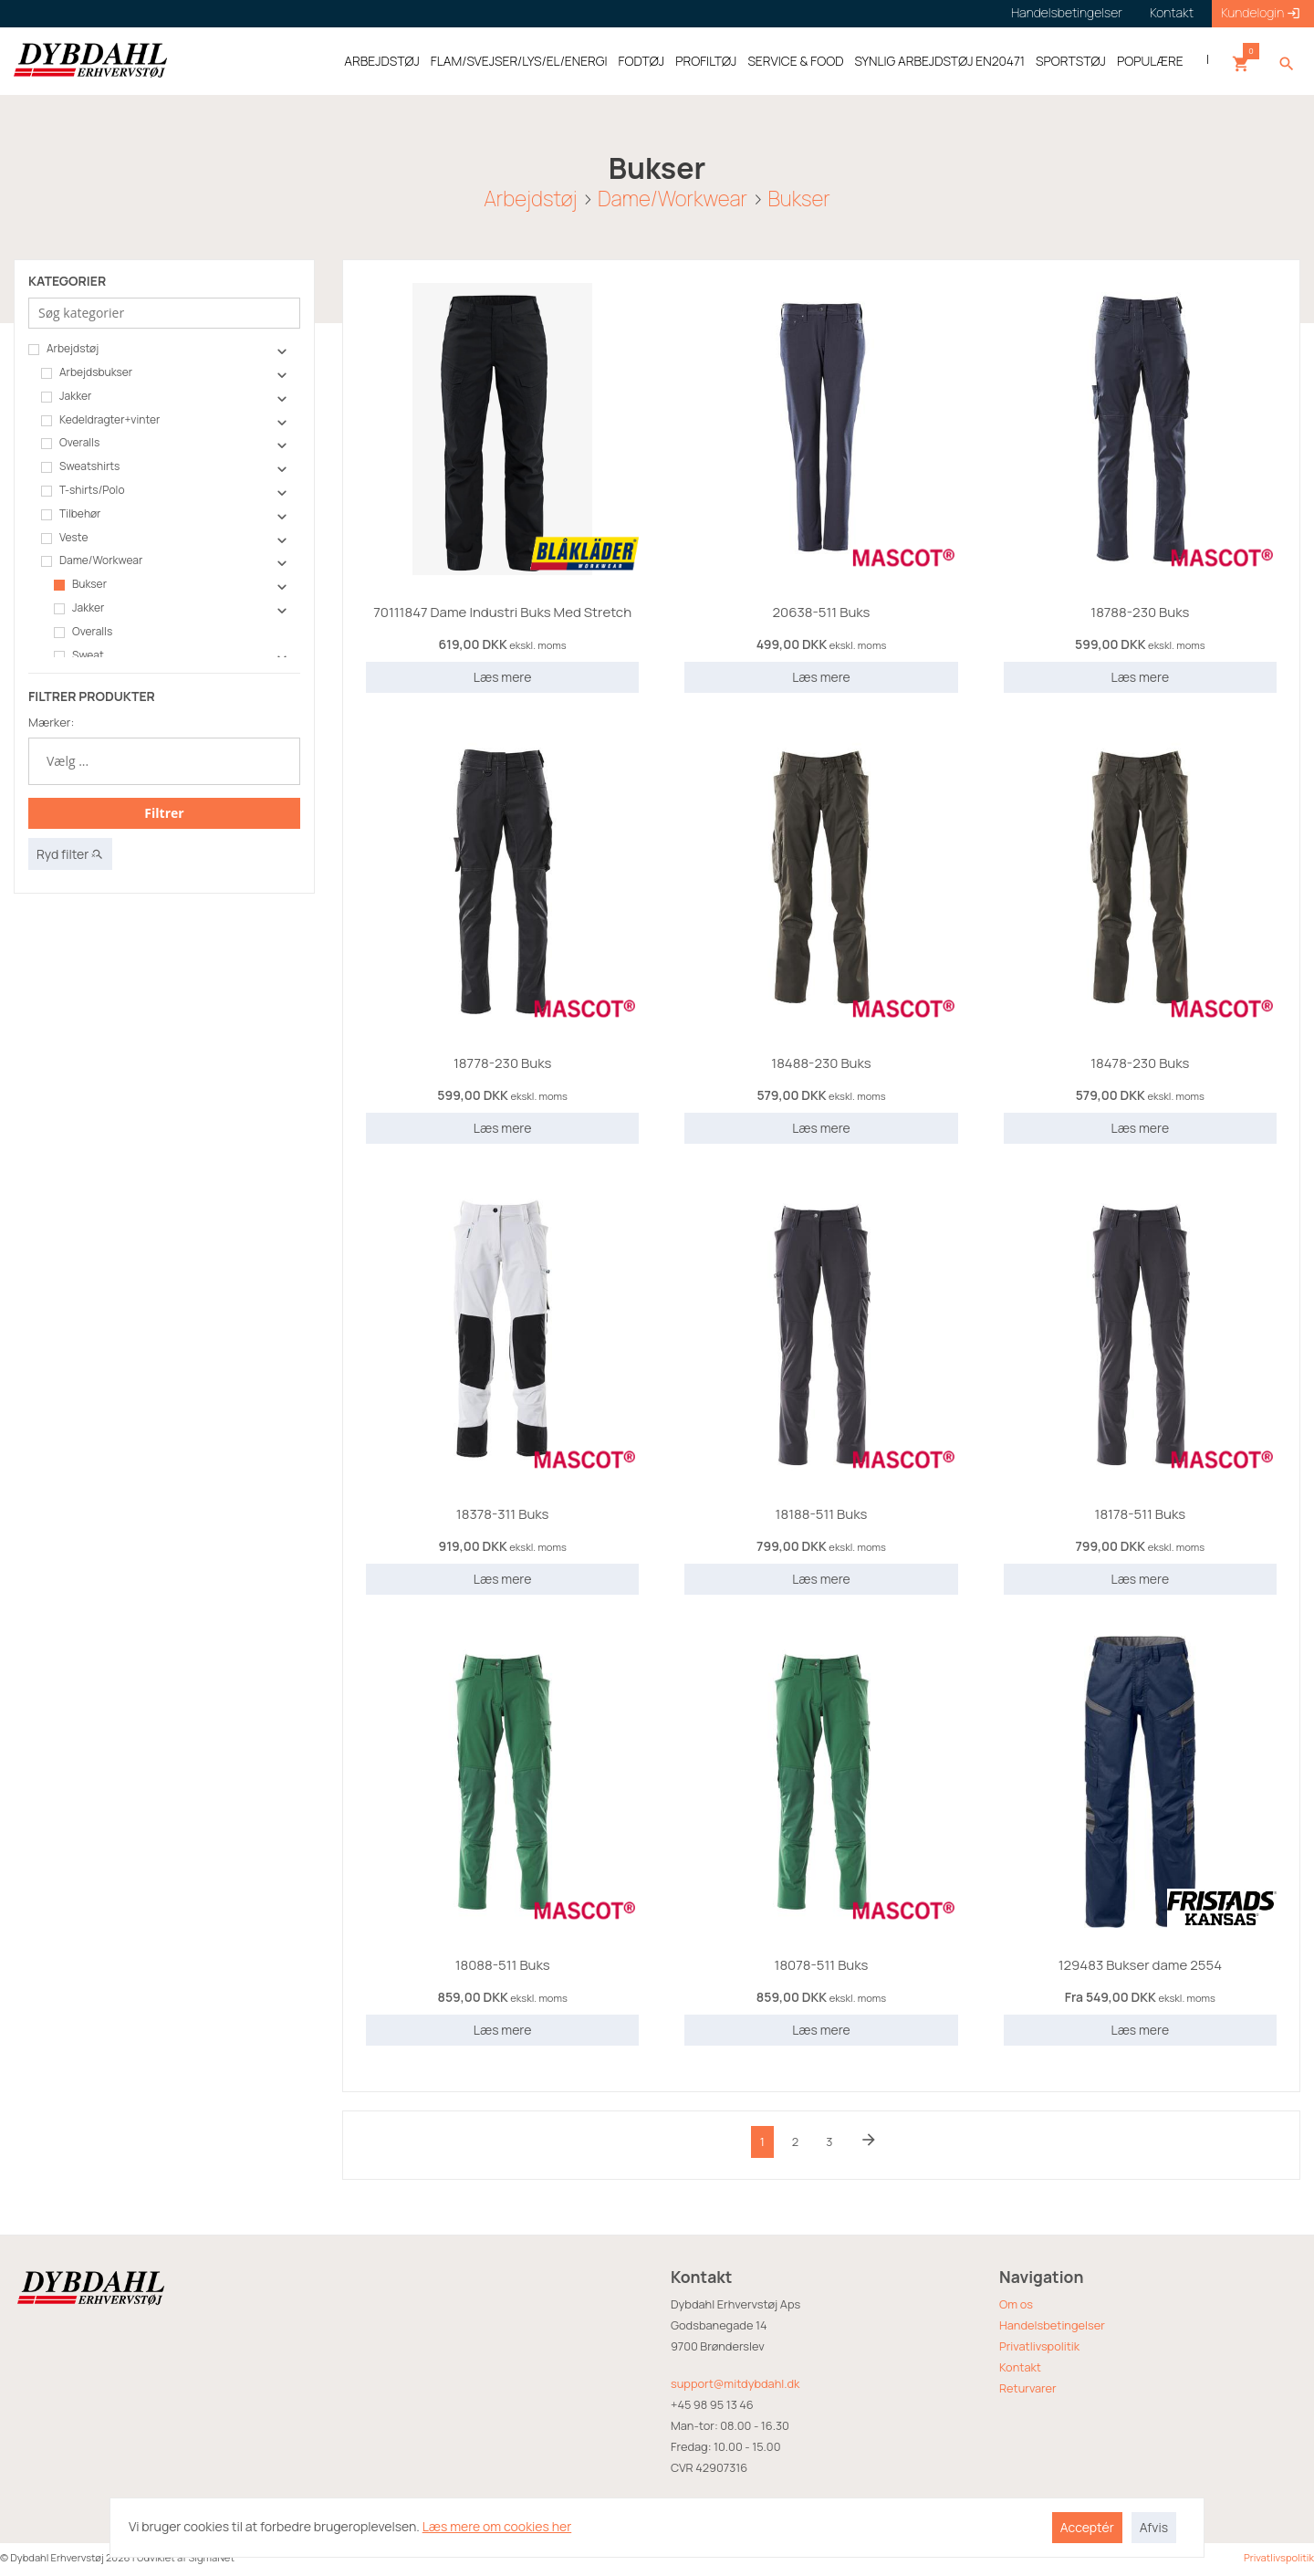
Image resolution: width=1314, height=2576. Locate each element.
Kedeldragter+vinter (100, 420)
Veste (64, 537)
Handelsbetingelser (1052, 2325)
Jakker (66, 396)
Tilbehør (70, 514)
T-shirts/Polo (83, 490)
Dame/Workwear (672, 197)
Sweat (79, 655)
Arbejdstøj (530, 197)
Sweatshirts (80, 466)
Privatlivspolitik (1039, 2346)
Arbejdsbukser (86, 372)
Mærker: (51, 722)
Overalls (70, 442)
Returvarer (1028, 2388)
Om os (1016, 2304)
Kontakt (1020, 2367)
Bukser (798, 197)
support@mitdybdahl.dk (735, 2383)
